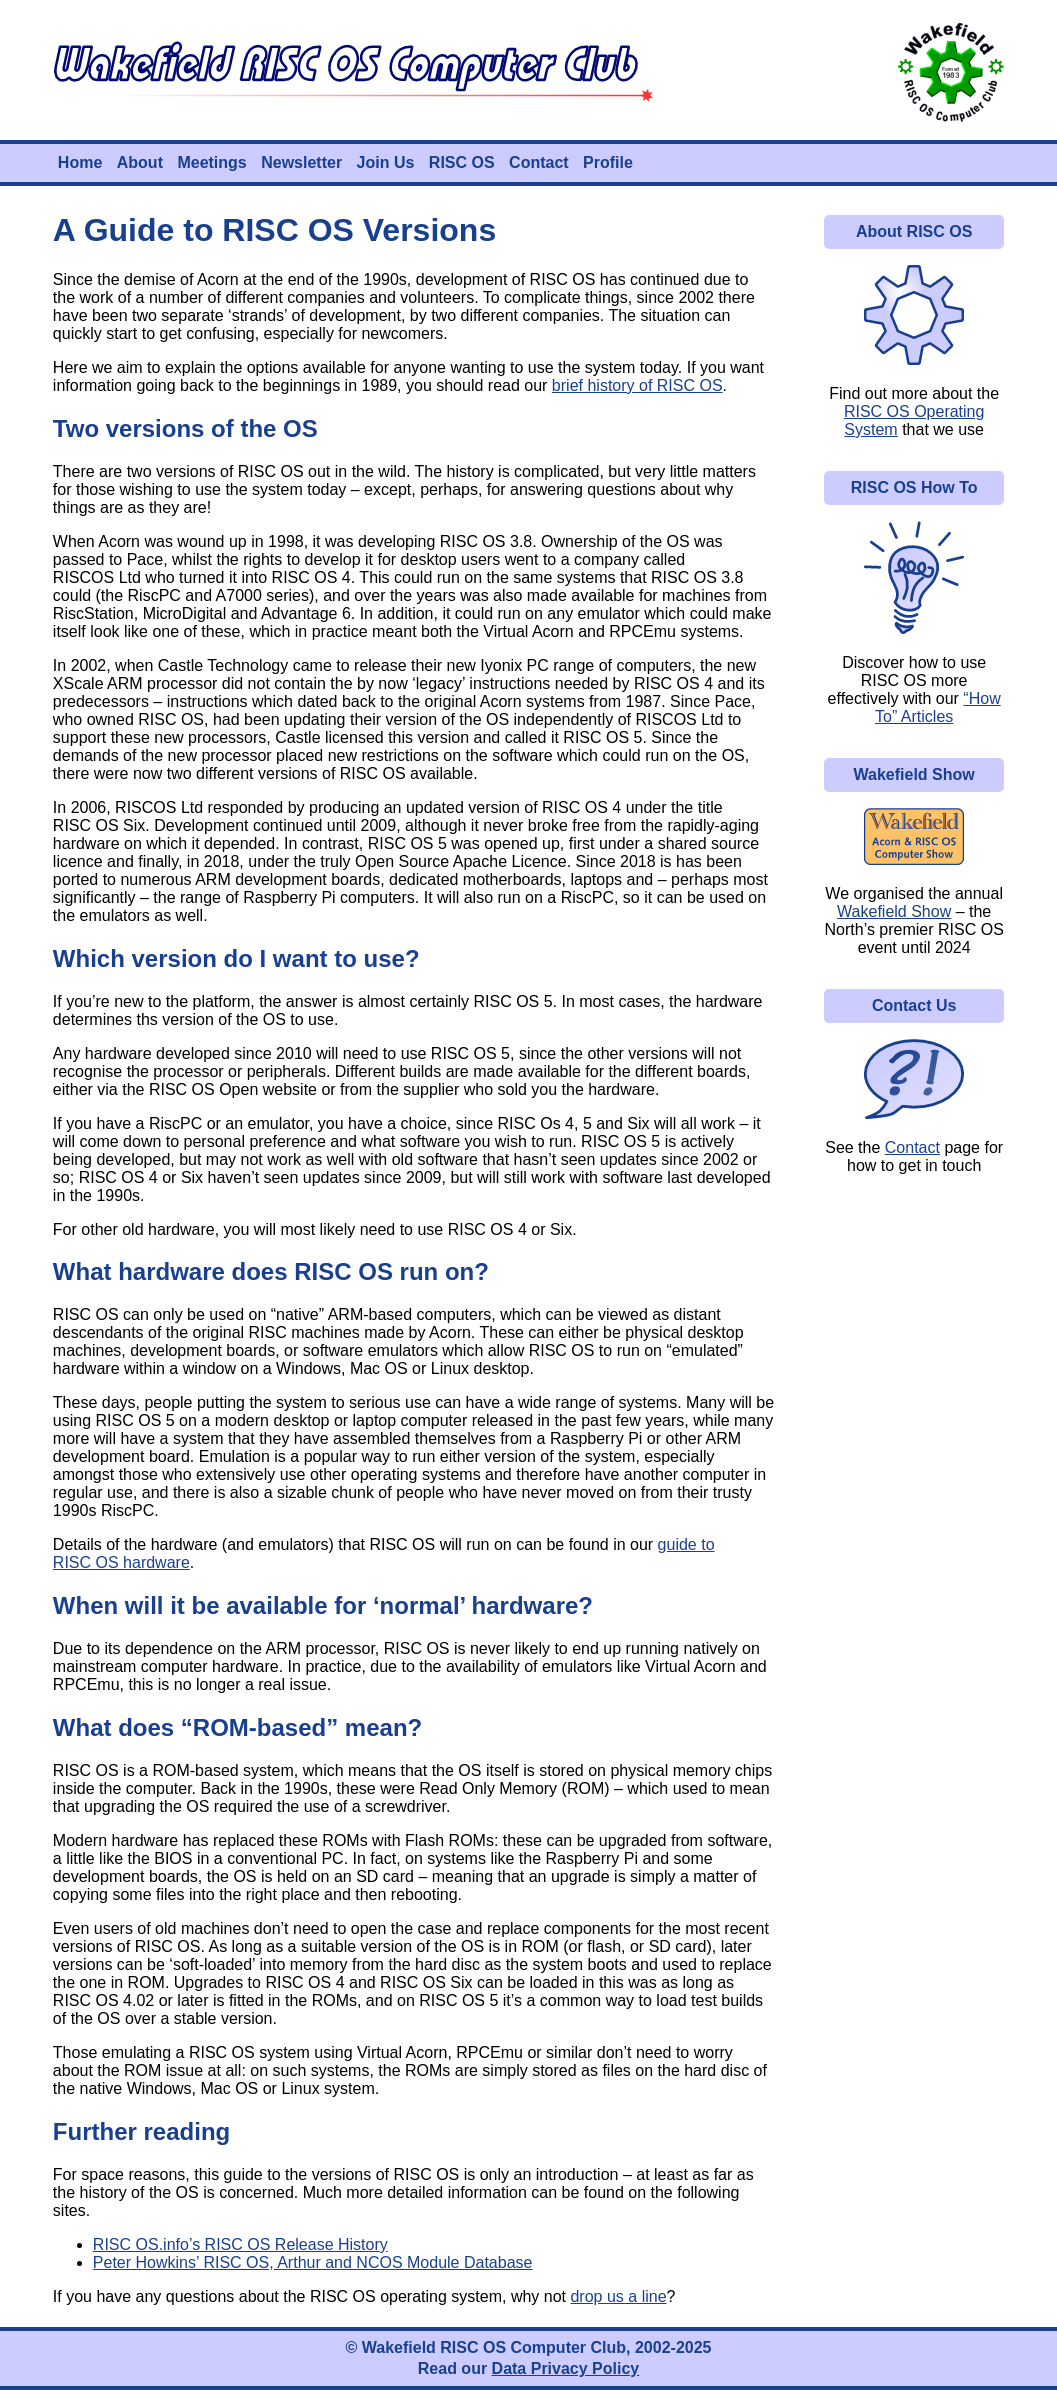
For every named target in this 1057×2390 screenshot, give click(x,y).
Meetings (211, 162)
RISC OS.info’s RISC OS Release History (240, 2244)
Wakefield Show (894, 911)
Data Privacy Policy (566, 2368)
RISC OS (462, 162)
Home (80, 162)
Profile (608, 162)
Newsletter (301, 162)
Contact (539, 162)
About (140, 162)
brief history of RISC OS (637, 385)
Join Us (386, 162)
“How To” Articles (938, 707)
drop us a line (618, 2296)
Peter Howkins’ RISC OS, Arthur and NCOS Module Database (313, 2262)
